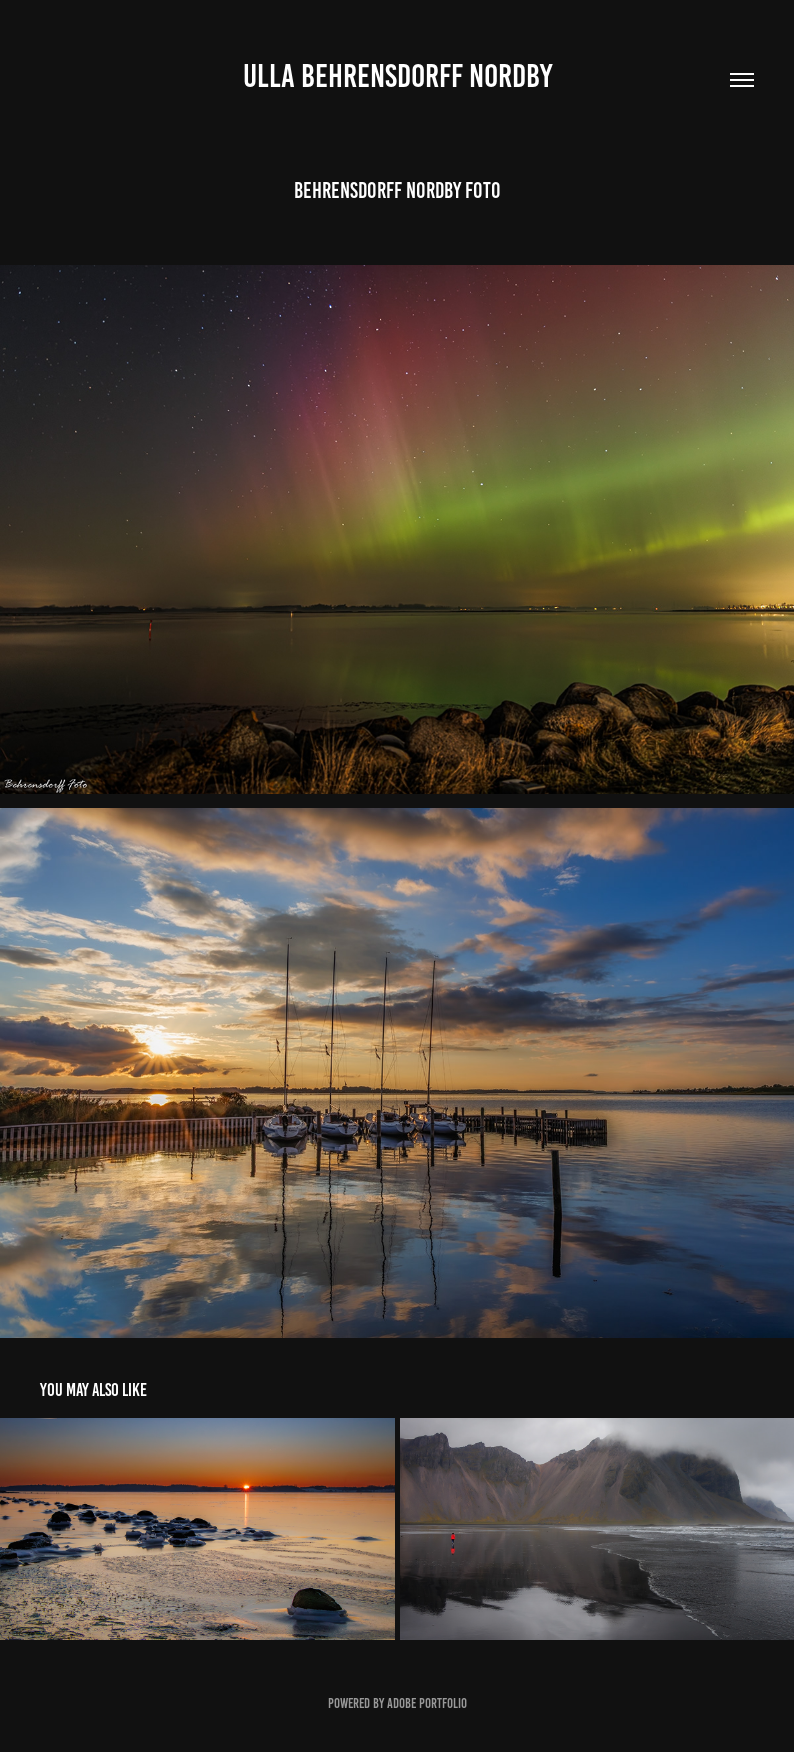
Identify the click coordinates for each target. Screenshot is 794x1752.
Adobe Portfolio (427, 1703)
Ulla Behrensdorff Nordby (397, 76)
